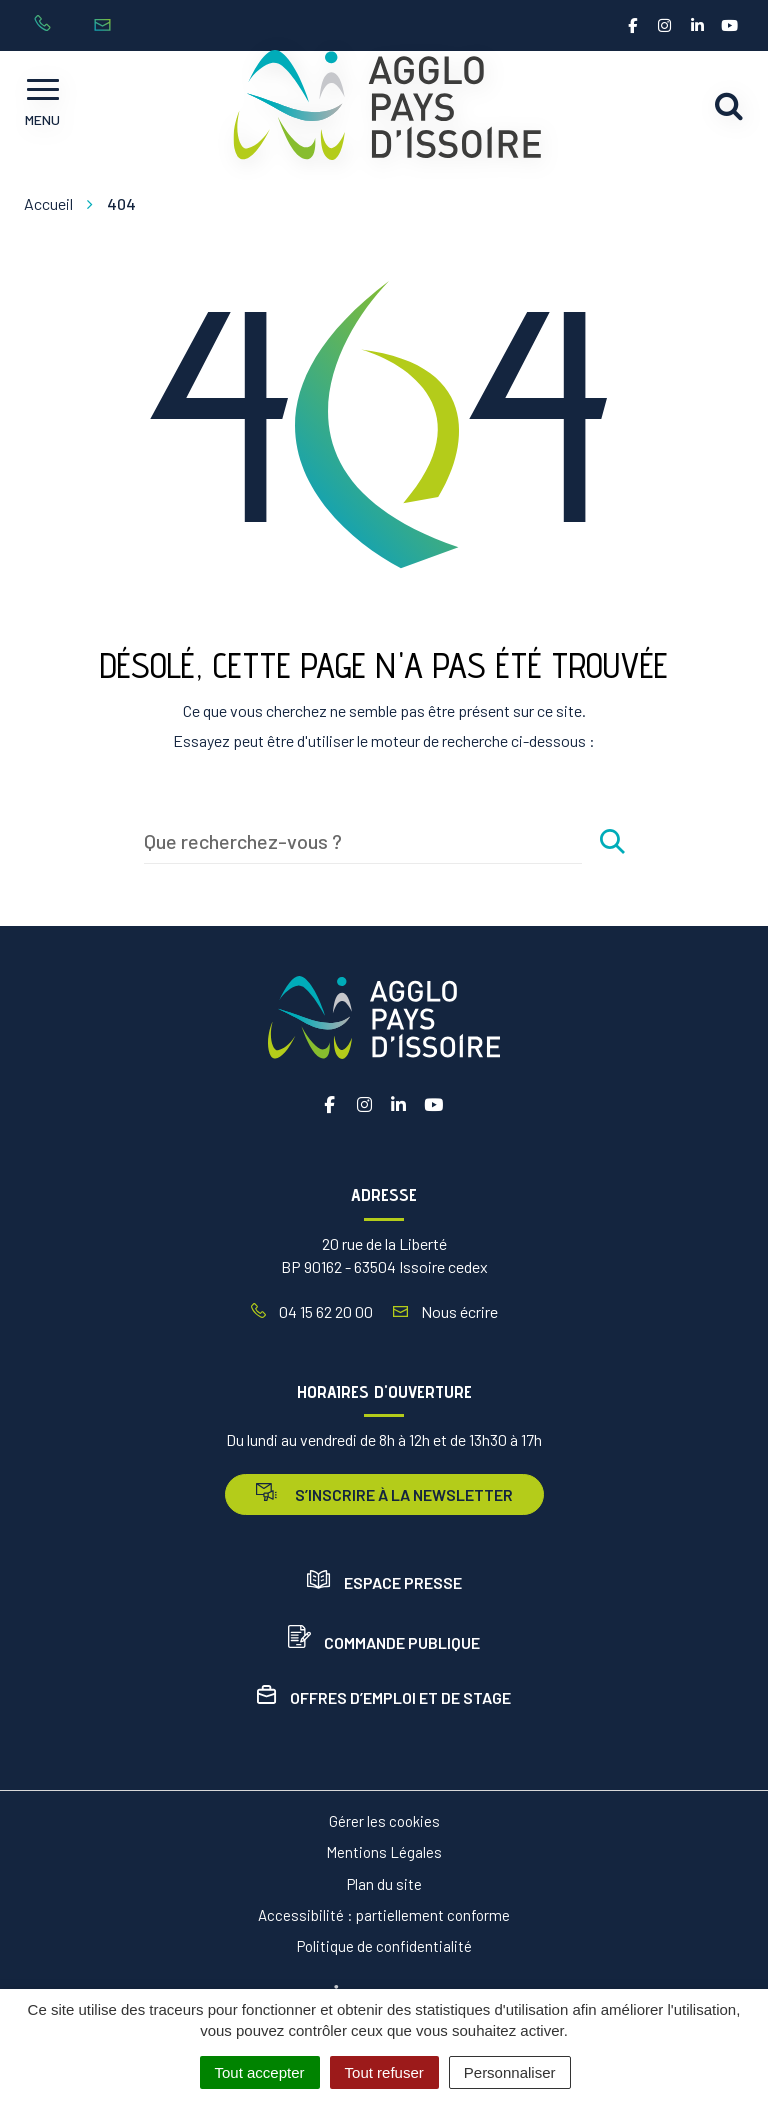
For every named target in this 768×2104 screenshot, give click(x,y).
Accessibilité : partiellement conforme (384, 1915)
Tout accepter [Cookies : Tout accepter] (260, 2072)
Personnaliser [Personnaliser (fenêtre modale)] (510, 2072)
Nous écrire (445, 1311)
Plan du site (384, 1884)
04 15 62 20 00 (312, 1311)
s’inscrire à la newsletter (384, 1493)
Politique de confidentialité (384, 1946)
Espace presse (384, 1582)
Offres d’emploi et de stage (384, 1697)
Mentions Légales (384, 1852)
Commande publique (384, 1642)
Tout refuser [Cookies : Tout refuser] (384, 2072)
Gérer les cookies (384, 1821)
